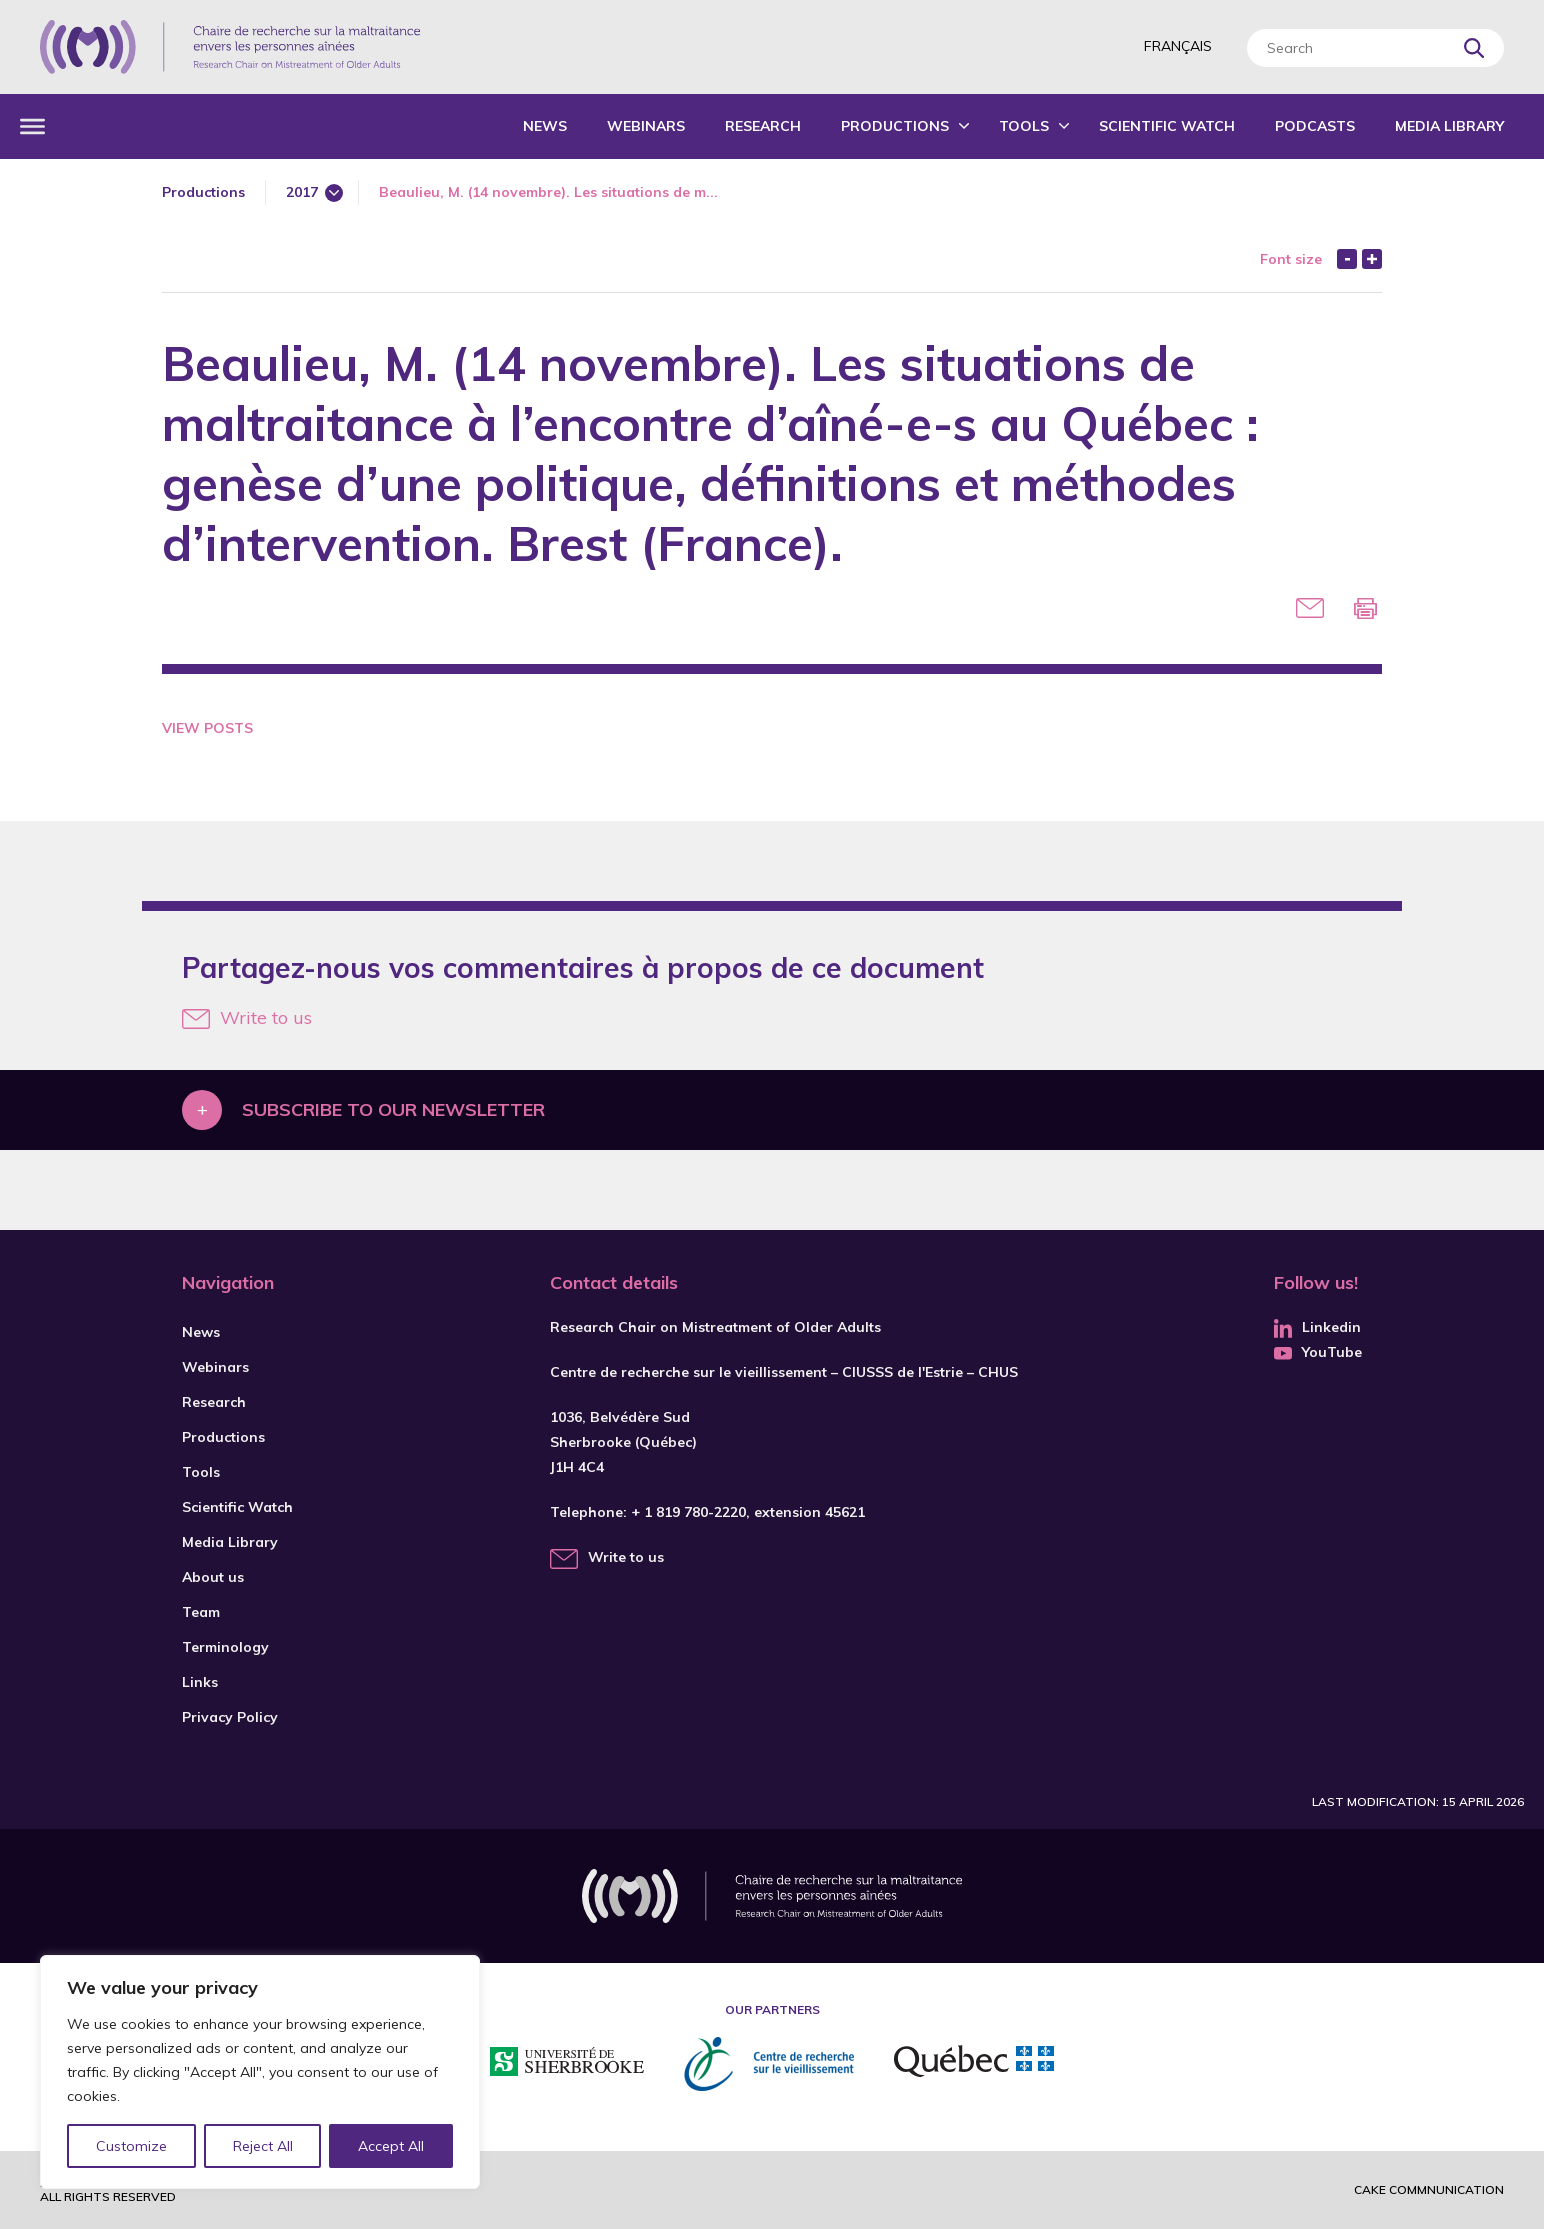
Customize (131, 2146)
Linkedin (1317, 1327)
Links (200, 1682)
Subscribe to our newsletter (393, 1109)
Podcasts (1315, 126)
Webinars (646, 126)
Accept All (391, 2146)
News (545, 126)
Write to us (247, 1017)
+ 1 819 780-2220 (688, 1512)
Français (1178, 46)
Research (763, 126)
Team (201, 1612)
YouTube (1318, 1352)
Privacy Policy (230, 1717)
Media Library (1449, 126)
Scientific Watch (1167, 126)
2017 (302, 192)
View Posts (207, 728)
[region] (260, 2072)
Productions (895, 126)
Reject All (263, 2146)
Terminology (225, 1647)
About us (213, 1577)
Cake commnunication (1429, 2189)
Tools (1024, 126)
